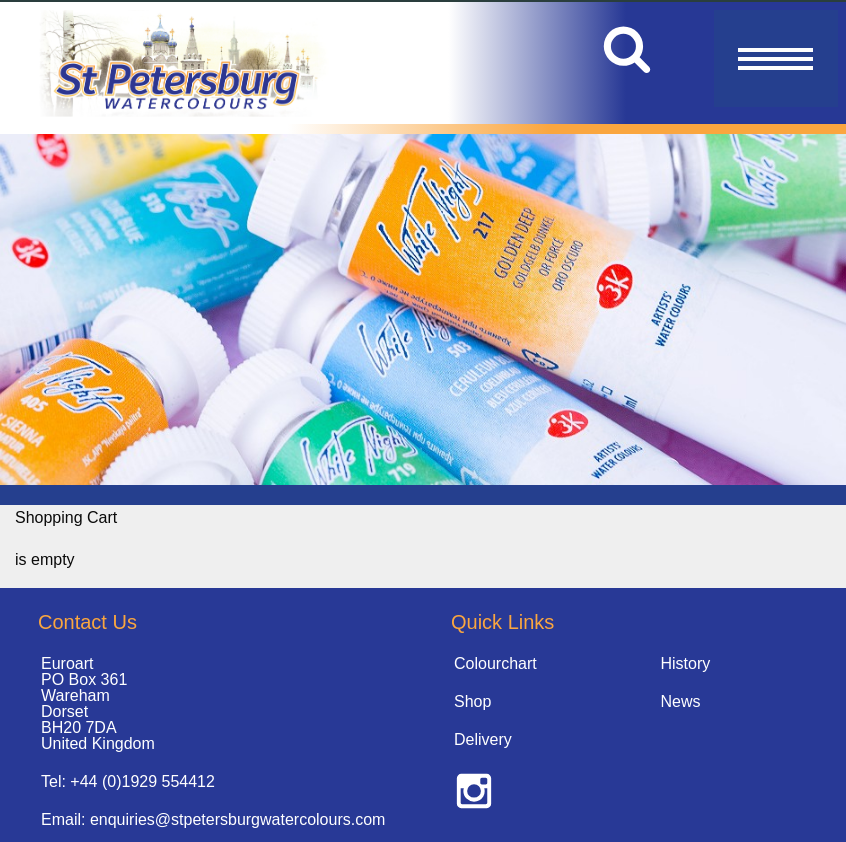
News (681, 701)
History (686, 663)
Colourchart (495, 663)
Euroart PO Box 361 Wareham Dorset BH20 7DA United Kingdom (98, 703)
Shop (472, 701)
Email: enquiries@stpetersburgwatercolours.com (213, 819)
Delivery (483, 739)
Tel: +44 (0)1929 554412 (128, 781)
